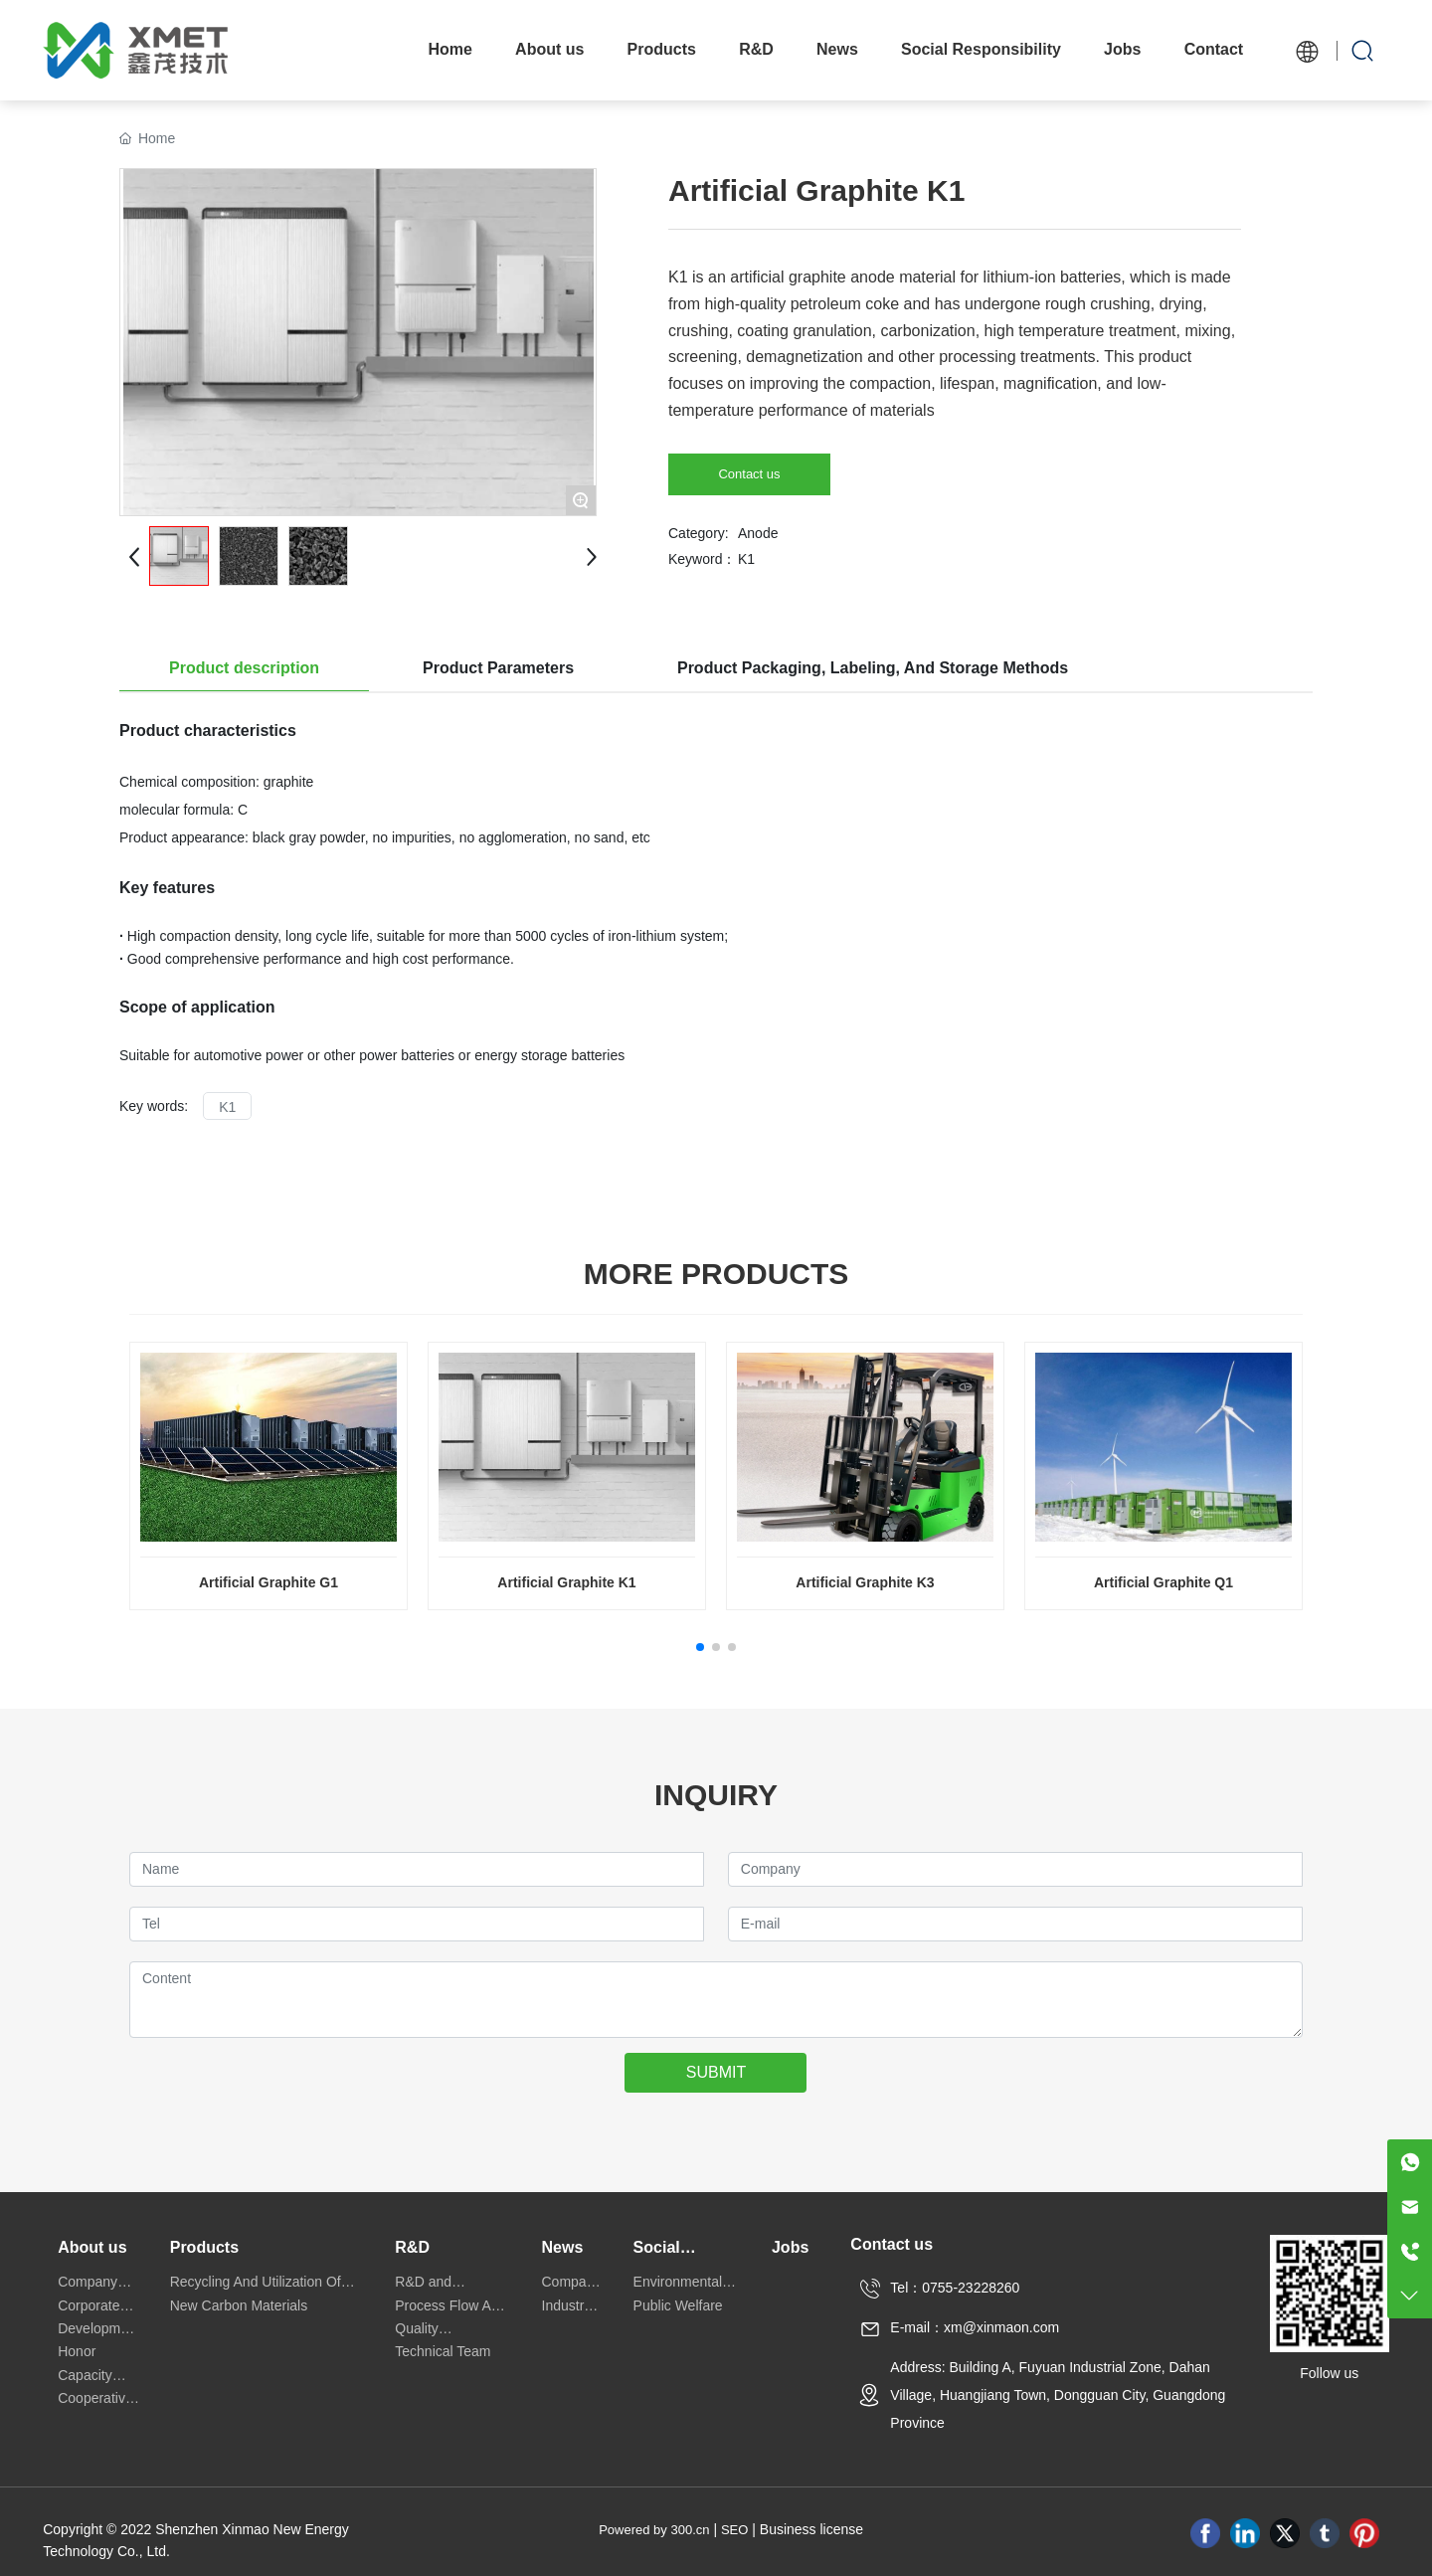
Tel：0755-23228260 (954, 2288)
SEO (734, 2529)
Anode (758, 533)
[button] (700, 1647)
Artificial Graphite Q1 (1163, 1582)
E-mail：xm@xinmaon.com (974, 2327)
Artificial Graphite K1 (566, 1582)
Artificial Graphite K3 (865, 1582)
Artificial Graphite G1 (268, 1582)
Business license (811, 2529)
